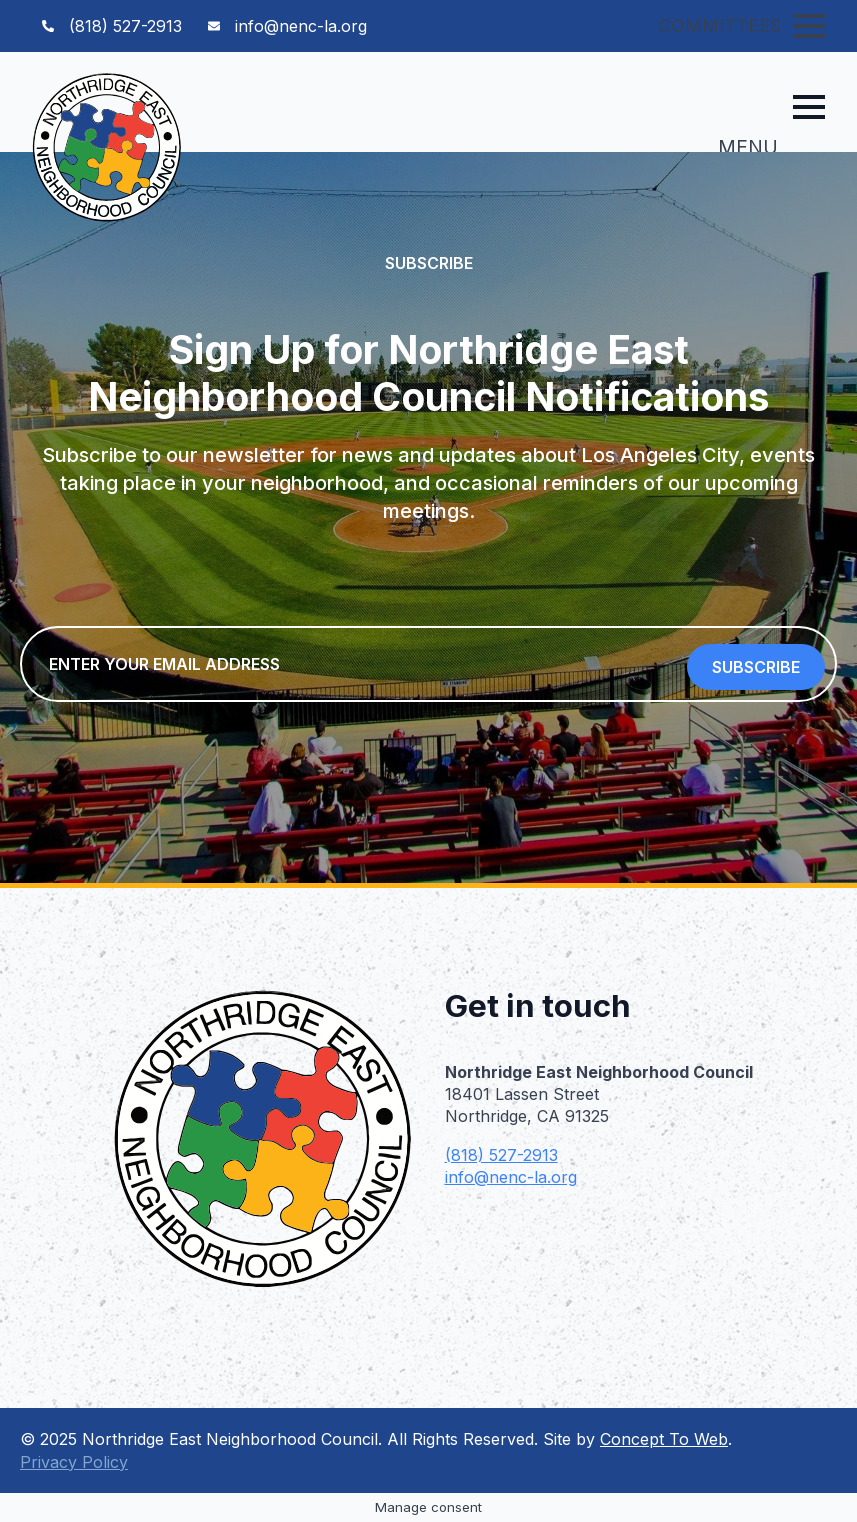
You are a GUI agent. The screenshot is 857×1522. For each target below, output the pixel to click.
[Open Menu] (809, 26)
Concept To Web (664, 1439)
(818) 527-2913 (501, 1155)
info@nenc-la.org (511, 1177)
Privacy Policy (74, 1462)
